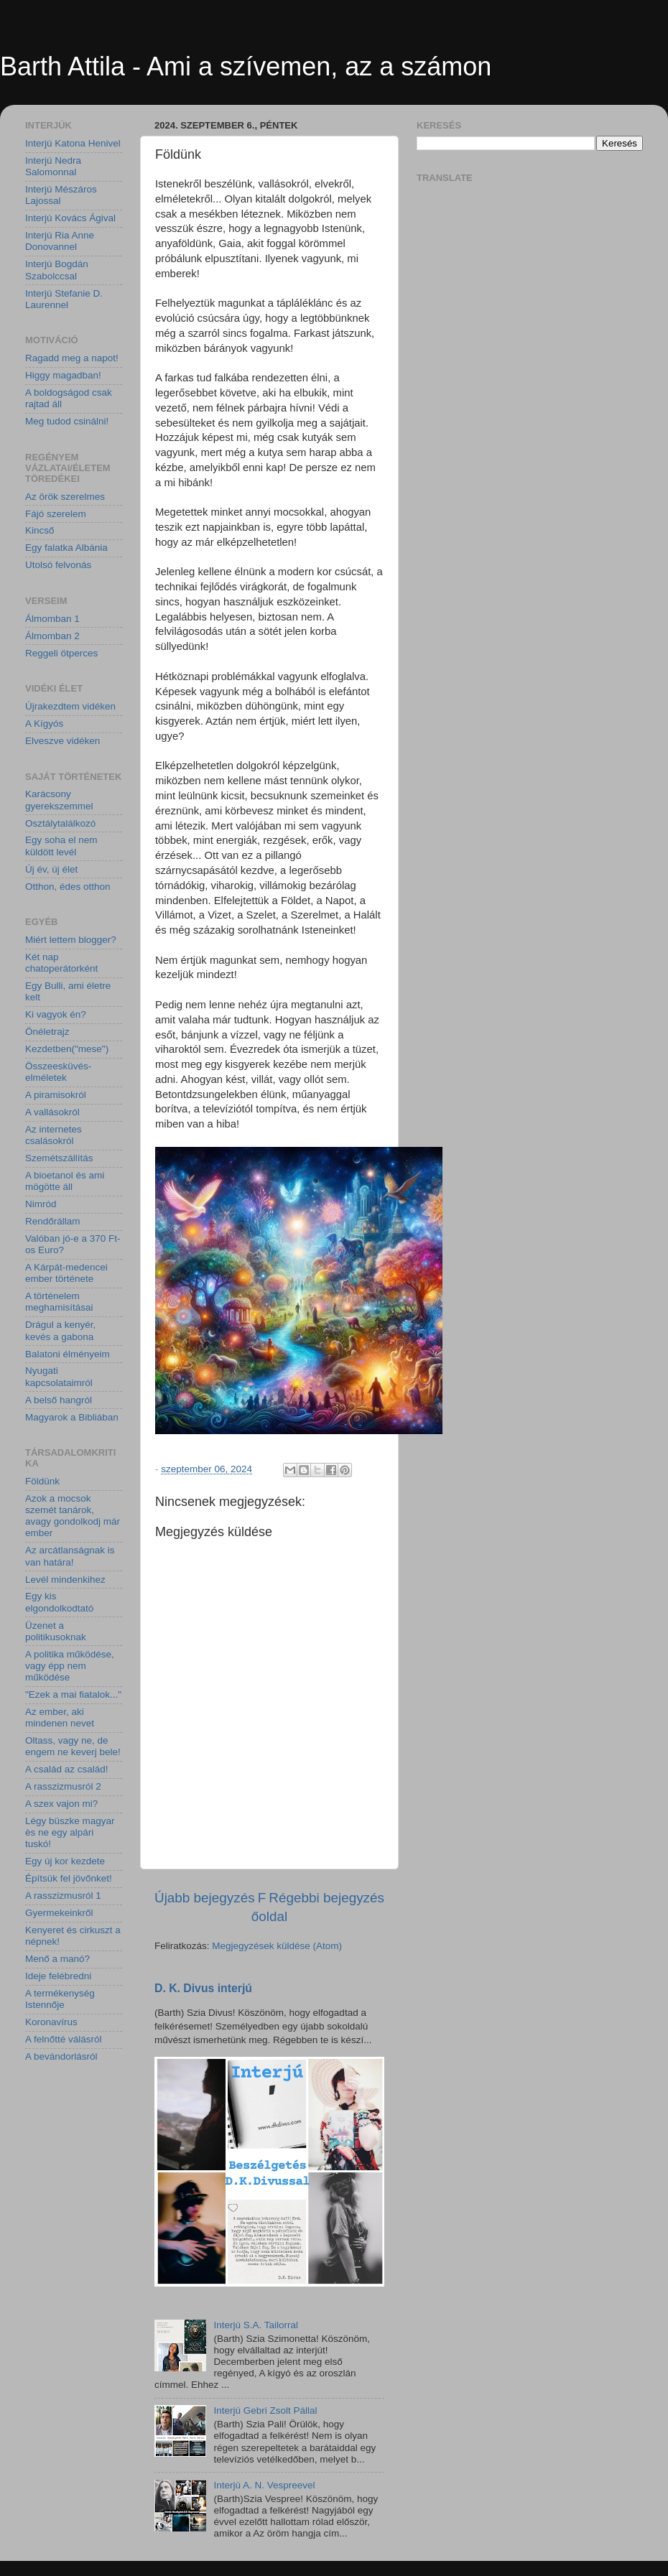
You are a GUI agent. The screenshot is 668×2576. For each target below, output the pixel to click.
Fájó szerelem (55, 513)
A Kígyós (44, 723)
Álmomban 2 (52, 636)
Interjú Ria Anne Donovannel (59, 241)
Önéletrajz (47, 1031)
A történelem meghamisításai (59, 1302)
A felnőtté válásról (63, 2039)
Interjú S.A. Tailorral (255, 2325)
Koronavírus (51, 2022)
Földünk (42, 1481)
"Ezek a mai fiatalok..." (73, 1694)
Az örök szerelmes (65, 496)
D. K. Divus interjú (203, 1988)
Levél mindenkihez (65, 1579)
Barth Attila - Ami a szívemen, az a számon (245, 66)
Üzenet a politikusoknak (55, 1631)
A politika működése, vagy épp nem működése (69, 1666)
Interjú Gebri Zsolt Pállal (265, 2410)
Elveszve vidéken (62, 740)
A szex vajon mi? (61, 1803)
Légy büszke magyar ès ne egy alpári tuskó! (70, 1832)
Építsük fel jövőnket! (68, 1878)
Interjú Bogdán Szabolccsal (56, 270)
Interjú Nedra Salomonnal (53, 166)
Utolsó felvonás (58, 564)
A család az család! (66, 1769)
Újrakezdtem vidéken (70, 706)
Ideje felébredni (58, 1976)
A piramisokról (55, 1094)
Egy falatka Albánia (66, 547)
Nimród (41, 1204)
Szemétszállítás (59, 1158)
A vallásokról (52, 1112)
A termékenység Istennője (60, 1999)
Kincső (40, 530)
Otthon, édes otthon (68, 886)
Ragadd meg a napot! (72, 358)
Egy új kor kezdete (65, 1861)
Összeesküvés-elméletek (58, 1072)
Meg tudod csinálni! (66, 421)
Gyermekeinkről (59, 1912)
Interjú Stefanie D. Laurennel (64, 299)
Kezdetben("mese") (66, 1048)
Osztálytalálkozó (60, 823)
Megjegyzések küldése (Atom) (277, 1945)
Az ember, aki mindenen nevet (59, 1717)
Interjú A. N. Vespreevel (264, 2485)
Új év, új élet (51, 869)
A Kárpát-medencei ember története (66, 1273)
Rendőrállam (52, 1221)
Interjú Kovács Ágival (70, 218)
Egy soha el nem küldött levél (61, 845)
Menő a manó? (57, 1958)
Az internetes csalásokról (53, 1135)
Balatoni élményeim (67, 1354)
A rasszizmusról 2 (63, 1786)
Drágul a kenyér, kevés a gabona (60, 1330)
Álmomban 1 (52, 618)
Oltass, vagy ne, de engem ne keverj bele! (73, 1746)
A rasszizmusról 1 (63, 1895)
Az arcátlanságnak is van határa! (70, 1556)
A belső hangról (58, 1400)
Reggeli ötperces (61, 653)
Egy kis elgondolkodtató (59, 1602)
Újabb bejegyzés (204, 1897)
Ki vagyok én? (55, 1014)
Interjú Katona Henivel (73, 143)
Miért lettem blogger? (70, 939)
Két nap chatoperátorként (61, 963)
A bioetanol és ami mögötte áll (64, 1181)
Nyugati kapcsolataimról (59, 1376)
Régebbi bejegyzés (326, 1897)
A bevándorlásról (61, 2056)
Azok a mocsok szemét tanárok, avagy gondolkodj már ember (72, 1516)
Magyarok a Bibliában (72, 1417)
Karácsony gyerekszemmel (59, 800)
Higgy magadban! (63, 375)
